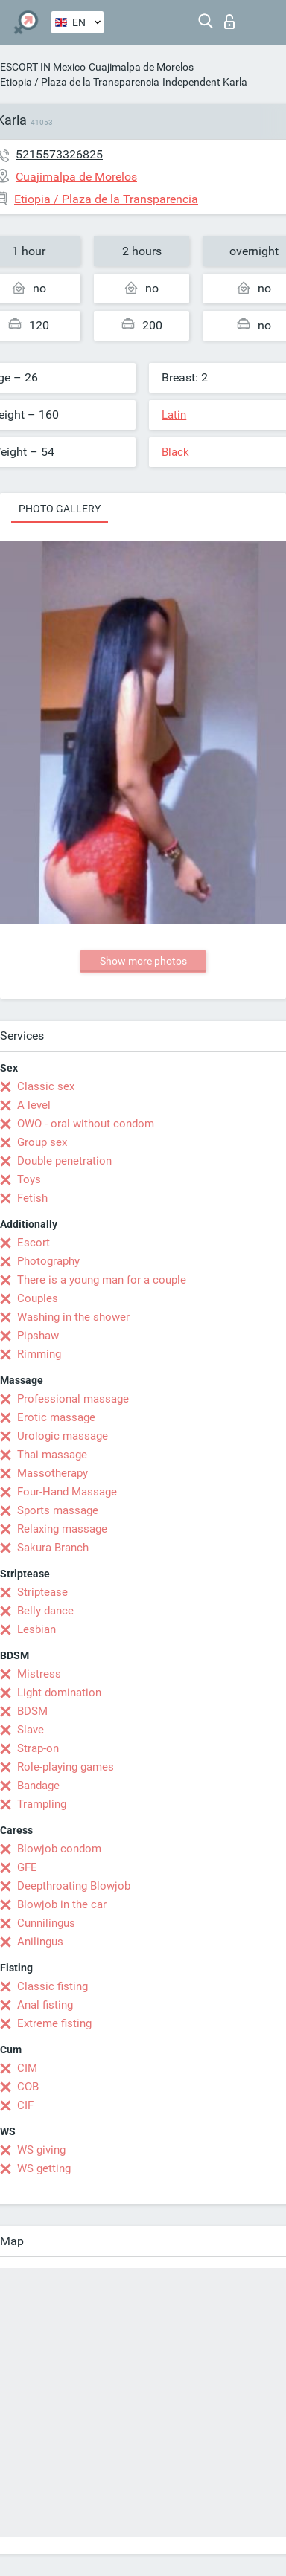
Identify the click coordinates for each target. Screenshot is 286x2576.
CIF (25, 2105)
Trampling (41, 1804)
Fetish (32, 1198)
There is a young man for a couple (101, 1280)
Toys (29, 1179)
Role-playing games (65, 1767)
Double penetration (64, 1161)
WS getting (44, 2168)
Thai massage (52, 1454)
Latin (174, 415)
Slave (30, 1729)
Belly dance (45, 1610)
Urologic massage (62, 1436)
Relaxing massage (62, 1529)
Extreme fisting (54, 2023)
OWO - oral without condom (85, 1123)
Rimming (39, 1354)
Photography (48, 1261)
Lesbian (36, 1629)
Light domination (59, 1692)
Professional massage (73, 1398)
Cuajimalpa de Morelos (141, 67)
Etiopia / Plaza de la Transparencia (79, 82)
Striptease (42, 1592)
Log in (229, 21)
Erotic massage (56, 1417)
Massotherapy (52, 1473)
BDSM (32, 1711)
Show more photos (143, 961)
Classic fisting (52, 1986)
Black (175, 452)
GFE (27, 1867)
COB (28, 2086)
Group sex (42, 1142)
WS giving (41, 2150)
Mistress (39, 1674)
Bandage (38, 1785)
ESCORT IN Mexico (43, 67)
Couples (37, 1298)
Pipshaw (38, 1335)
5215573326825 (59, 154)
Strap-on (38, 1748)
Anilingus (40, 1941)
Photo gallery (60, 509)
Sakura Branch (53, 1547)
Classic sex (45, 1086)
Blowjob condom (59, 1848)
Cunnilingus (46, 1923)
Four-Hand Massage (67, 1491)
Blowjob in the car (62, 1904)
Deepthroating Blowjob (73, 1886)
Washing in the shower (73, 1317)
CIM (27, 2068)
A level (34, 1105)
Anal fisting (45, 2005)
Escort (33, 1242)
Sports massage (57, 1510)
